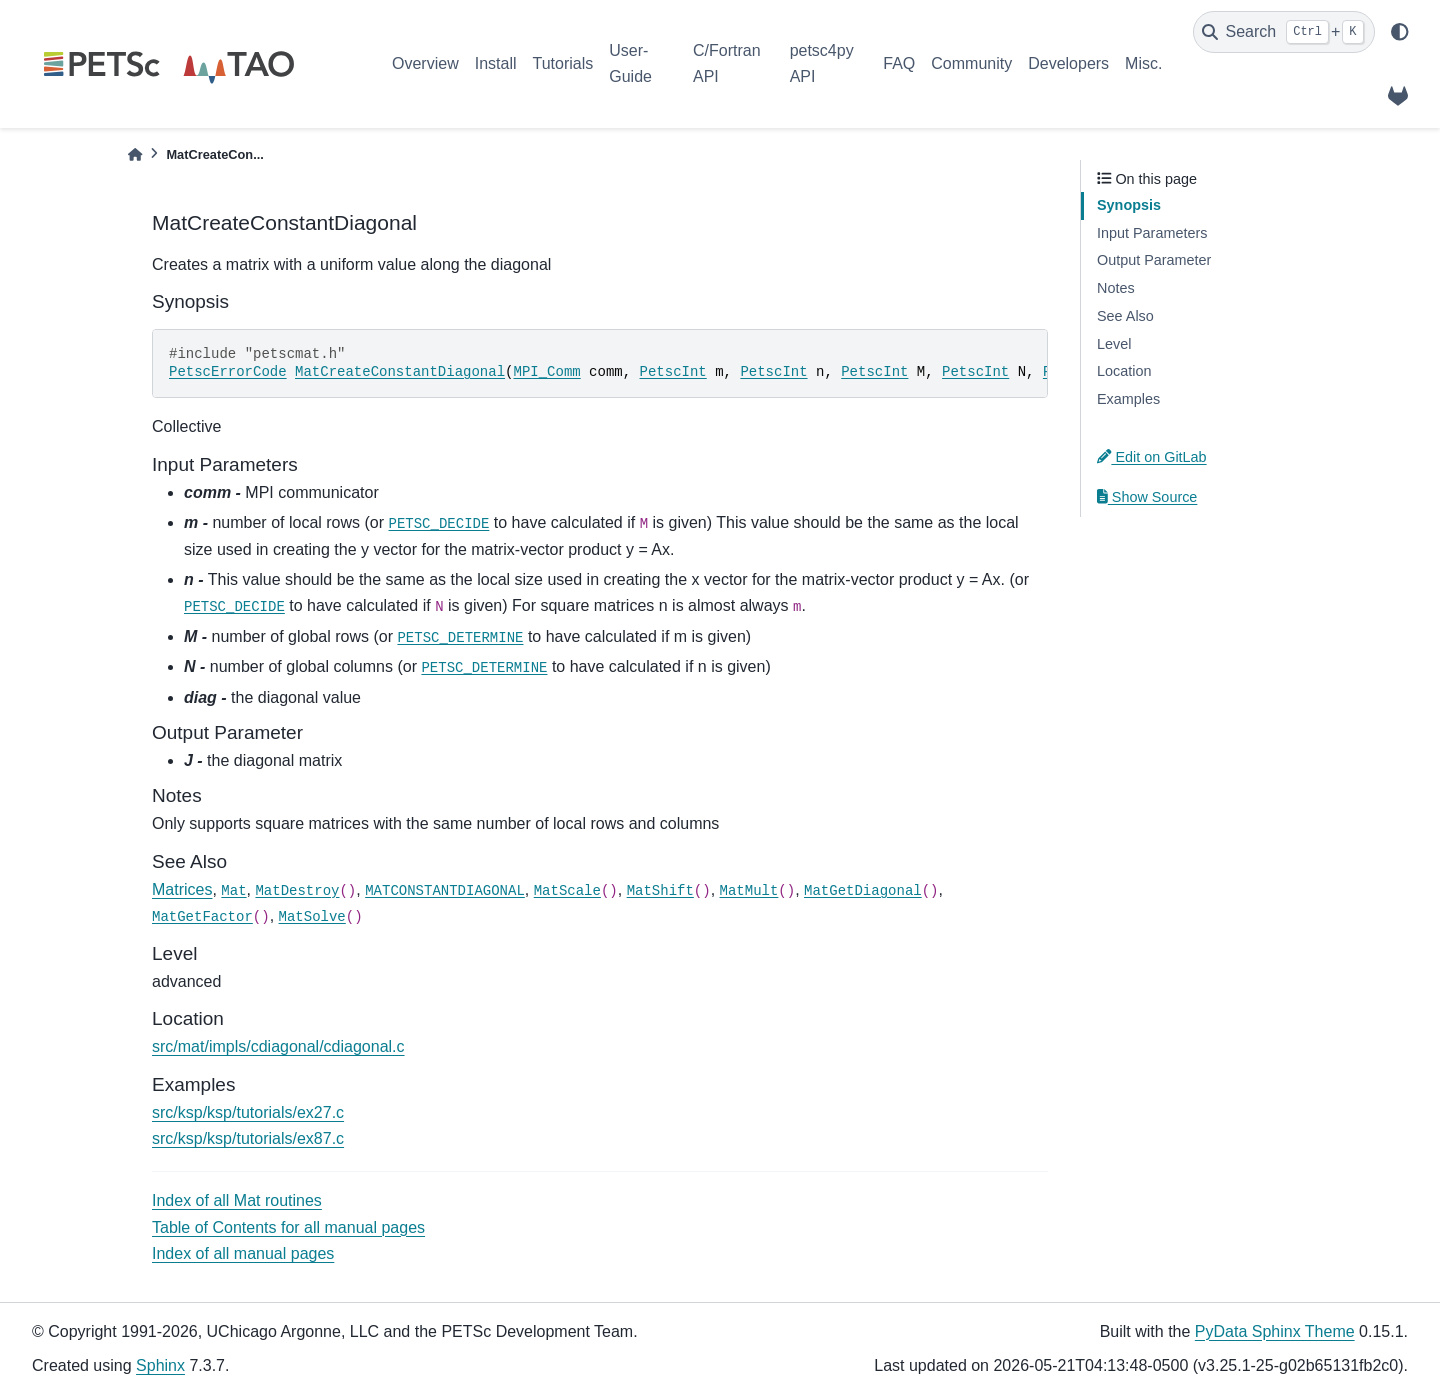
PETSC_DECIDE (439, 524)
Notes (1116, 288)
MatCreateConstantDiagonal (400, 372)
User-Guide (630, 63)
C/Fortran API (727, 63)
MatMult (749, 891)
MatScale (567, 891)
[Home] (135, 154)
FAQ (899, 63)
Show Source (1147, 497)
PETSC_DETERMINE (460, 638)
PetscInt (673, 372)
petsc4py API (822, 63)
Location (1124, 371)
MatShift (660, 891)
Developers (1068, 63)
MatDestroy (297, 891)
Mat (233, 891)
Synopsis (1129, 205)
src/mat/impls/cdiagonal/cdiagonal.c (278, 1046)
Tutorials (562, 63)
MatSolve (312, 917)
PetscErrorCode (228, 372)
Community (971, 63)
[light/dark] (1400, 32)
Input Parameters (1152, 233)
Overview (425, 63)
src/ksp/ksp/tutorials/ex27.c (248, 1112)
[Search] (1284, 32)
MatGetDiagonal (863, 891)
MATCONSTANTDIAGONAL (445, 891)
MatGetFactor (202, 917)
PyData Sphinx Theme (1275, 1331)
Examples (1128, 399)
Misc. (1143, 63)
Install (496, 63)
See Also (1125, 316)
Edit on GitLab (1152, 457)
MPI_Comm (546, 372)
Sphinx (160, 1365)
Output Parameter (1154, 260)
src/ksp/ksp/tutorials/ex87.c (248, 1138)
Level (1114, 344)
